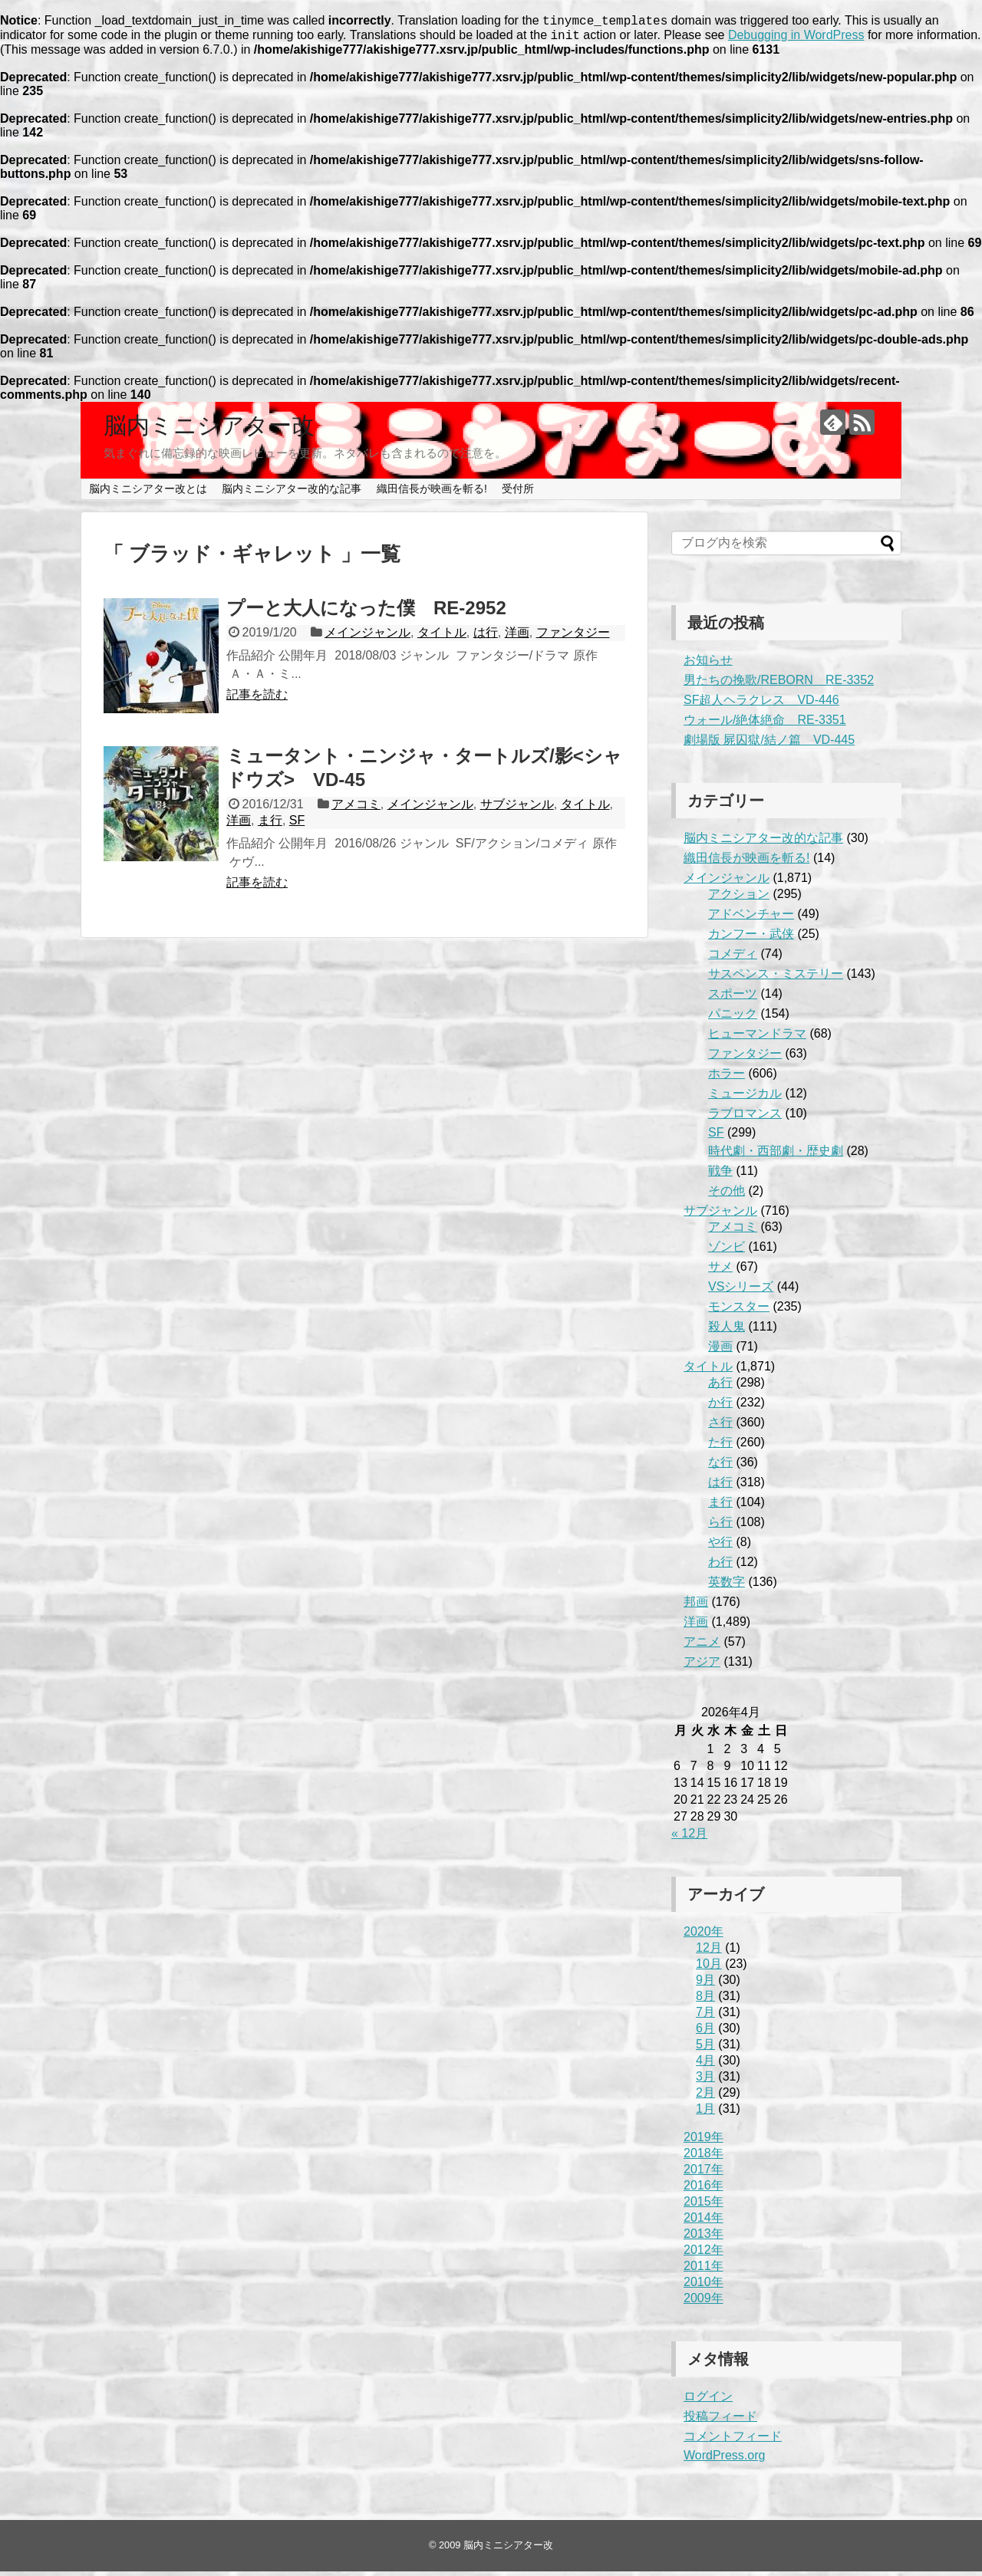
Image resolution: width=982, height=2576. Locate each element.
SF (297, 824)
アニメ (702, 1646)
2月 (705, 2097)
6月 (705, 2032)
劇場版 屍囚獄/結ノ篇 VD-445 (769, 744)
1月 (705, 2113)
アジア (702, 1666)
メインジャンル (367, 636)
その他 (726, 1195)
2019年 (703, 2141)
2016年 (703, 2189)
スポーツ (732, 998)
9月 (705, 1984)
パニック (732, 1018)
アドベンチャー (751, 918)
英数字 (726, 1586)
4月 (705, 2064)
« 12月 (689, 1837)
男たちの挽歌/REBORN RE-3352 (779, 684)
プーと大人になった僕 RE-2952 (366, 612)
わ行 (720, 1566)
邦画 (696, 1606)
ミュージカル (745, 1097)
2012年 (703, 2254)
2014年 (703, 2222)
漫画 (720, 1350)
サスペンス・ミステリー (775, 978)
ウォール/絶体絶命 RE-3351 (765, 724)
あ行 (720, 1386)
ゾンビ (726, 1251)
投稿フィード (720, 2420)
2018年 (703, 2157)
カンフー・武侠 (751, 938)
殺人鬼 (726, 1330)
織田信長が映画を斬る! (432, 493)
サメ (720, 1271)
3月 (705, 2080)
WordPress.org (724, 2459)
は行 (485, 636)
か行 (720, 1406)
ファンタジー (573, 636)
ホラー (726, 1077)
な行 (720, 1466)
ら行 (720, 1526)
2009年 (703, 2302)
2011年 (703, 2270)
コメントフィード (733, 2440)
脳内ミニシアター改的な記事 (291, 493)
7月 (705, 2016)
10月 (709, 1968)
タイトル (441, 636)
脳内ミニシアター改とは (148, 493)
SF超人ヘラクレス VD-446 (761, 704)
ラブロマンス (745, 1117)
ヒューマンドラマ (757, 1038)
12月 (709, 1952)
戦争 (720, 1175)
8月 (705, 2000)
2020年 (703, 1936)
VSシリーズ (740, 1291)
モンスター (738, 1311)
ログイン (708, 2400)
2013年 (703, 2238)
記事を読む (257, 699)
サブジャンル (517, 808)
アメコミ (356, 808)
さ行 (720, 1426)
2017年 (703, 2173)
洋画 (517, 636)
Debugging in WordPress (796, 39)
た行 (720, 1446)
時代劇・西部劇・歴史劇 (775, 1155)
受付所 (518, 493)
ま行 (270, 824)
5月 (705, 2048)
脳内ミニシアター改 (209, 429)
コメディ (732, 958)
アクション (738, 898)
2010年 (703, 2286)
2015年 (703, 2205)
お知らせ (708, 664)
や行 (720, 1546)
